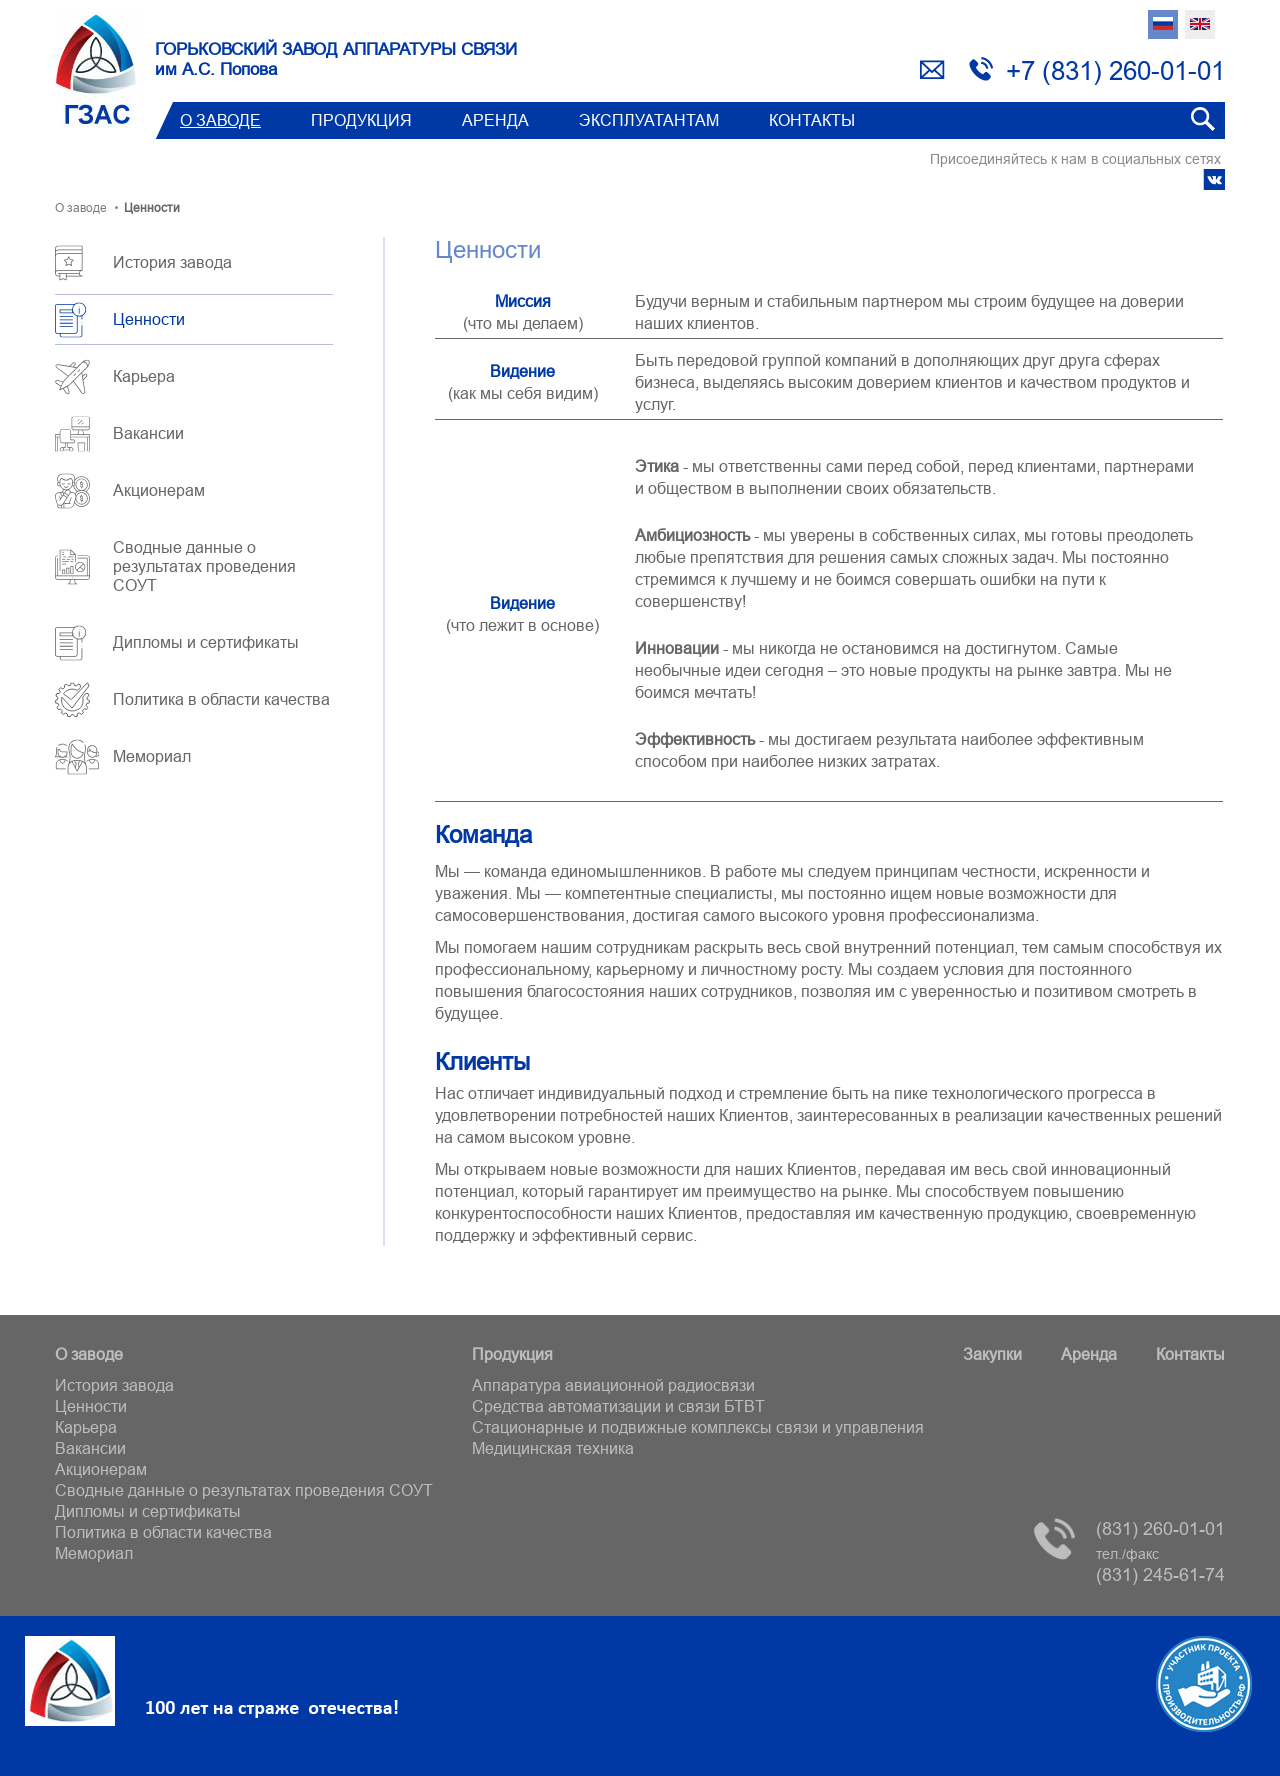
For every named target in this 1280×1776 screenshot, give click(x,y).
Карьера (144, 376)
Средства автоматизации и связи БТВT (618, 1406)
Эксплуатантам (649, 120)
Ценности (149, 319)
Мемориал (152, 756)
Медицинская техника (553, 1448)
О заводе (220, 120)
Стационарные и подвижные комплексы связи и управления (698, 1427)
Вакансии (148, 433)
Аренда (495, 120)
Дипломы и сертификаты (206, 642)
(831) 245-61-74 (1160, 1565)
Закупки (992, 1354)
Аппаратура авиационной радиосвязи (613, 1385)
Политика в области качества (221, 699)
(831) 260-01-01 (1160, 1528)
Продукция (361, 120)
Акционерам (159, 490)
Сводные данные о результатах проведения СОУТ (204, 566)
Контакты (812, 120)
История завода (172, 262)
